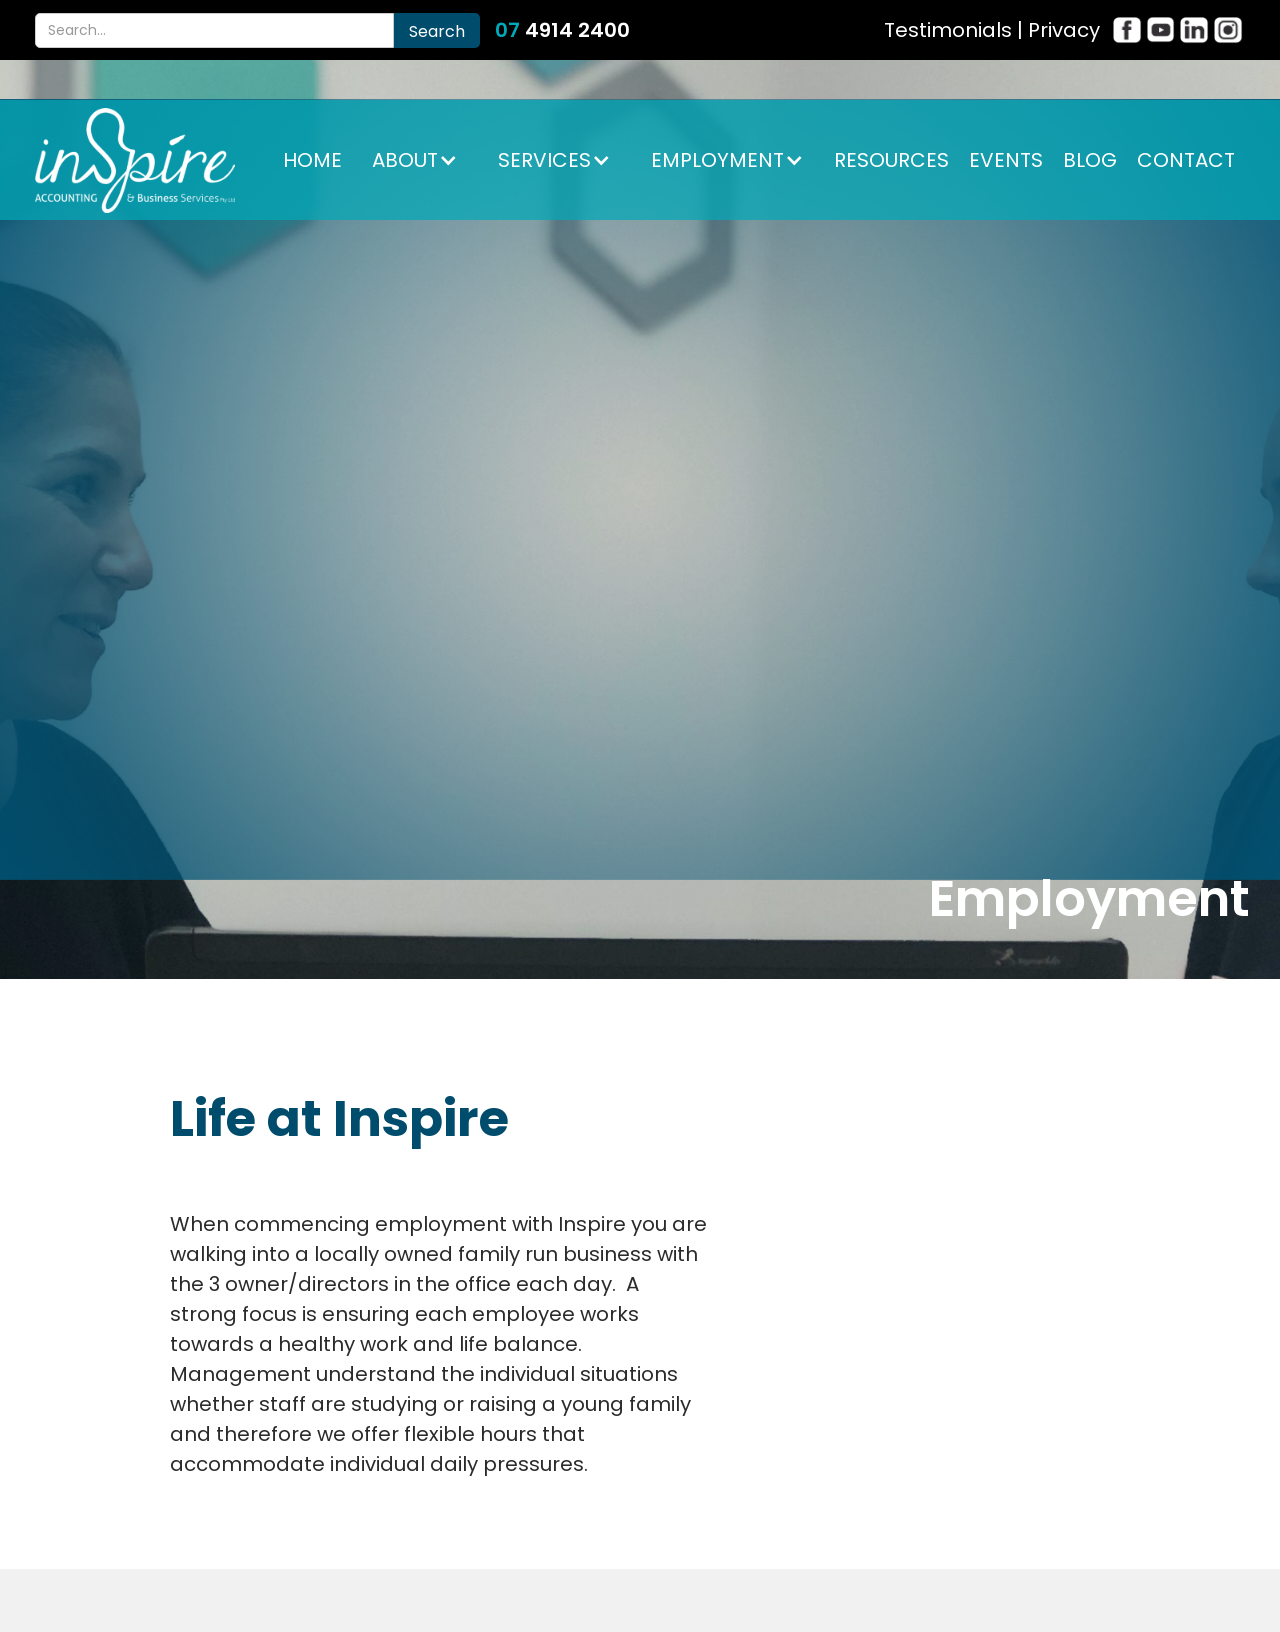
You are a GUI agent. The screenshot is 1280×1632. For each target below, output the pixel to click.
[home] (135, 160)
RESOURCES (891, 160)
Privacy (1064, 30)
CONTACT (1186, 160)
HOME (312, 160)
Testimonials (948, 30)
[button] (415, 160)
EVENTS (1006, 160)
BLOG (1090, 160)
